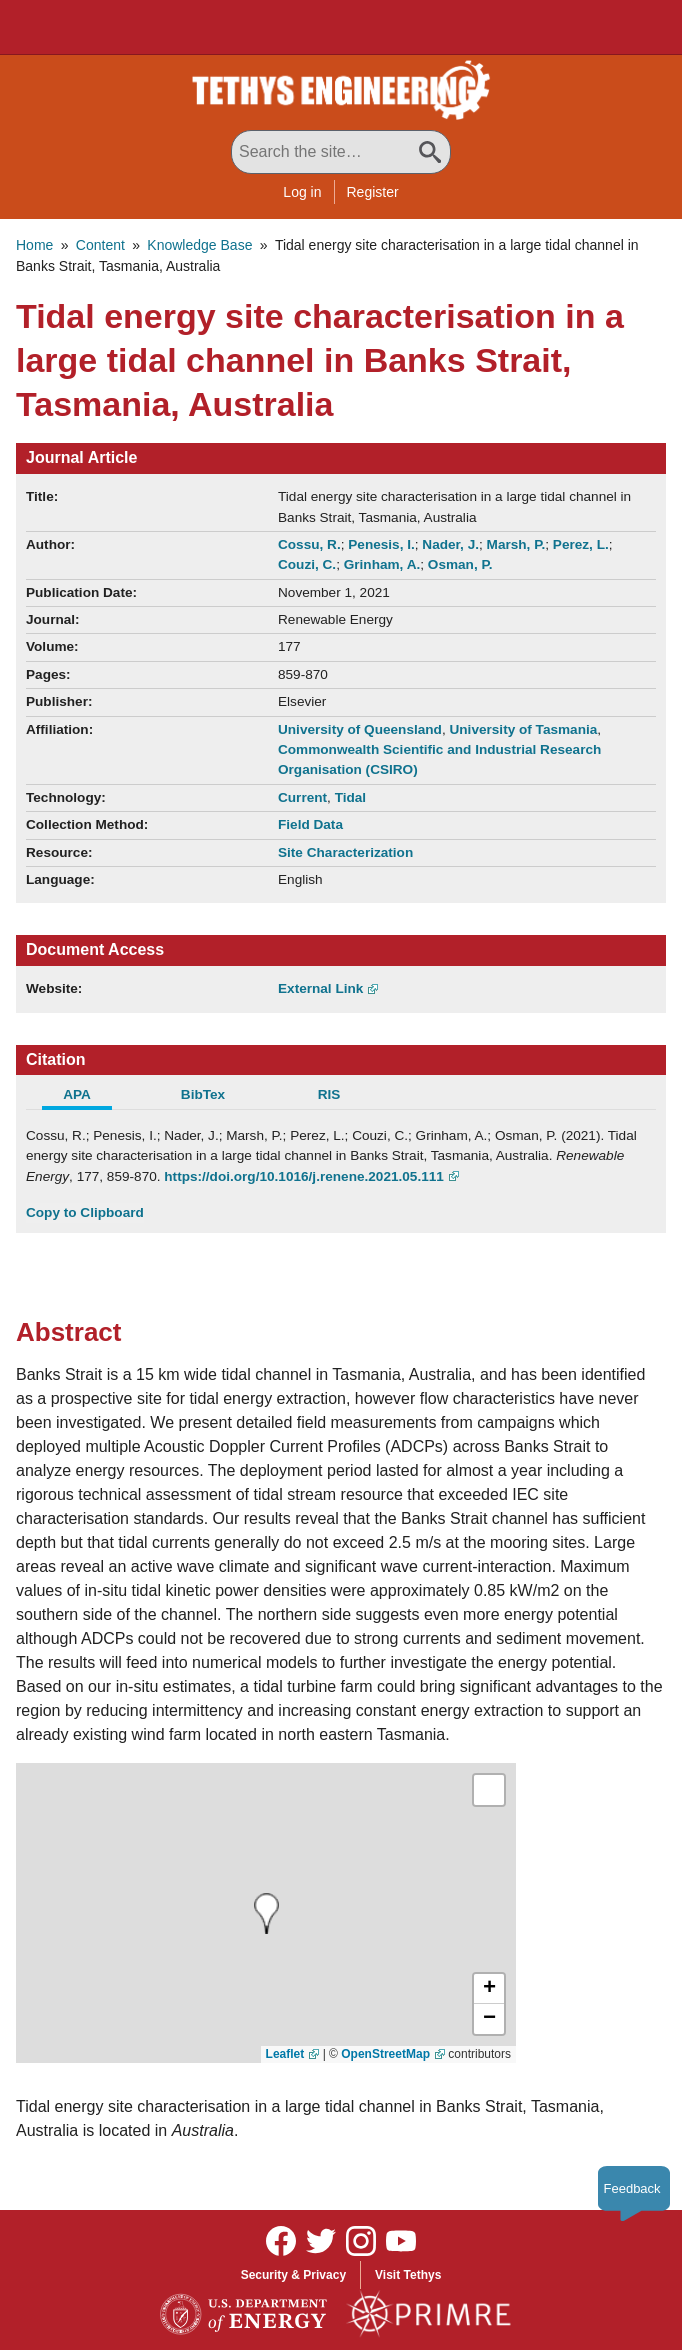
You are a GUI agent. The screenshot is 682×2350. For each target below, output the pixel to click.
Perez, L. (581, 544)
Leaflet (285, 2054)
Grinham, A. (382, 564)
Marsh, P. (516, 544)
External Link (320, 988)
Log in (302, 192)
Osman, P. (460, 564)
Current (302, 797)
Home (34, 245)
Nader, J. (450, 544)
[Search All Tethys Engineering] (341, 152)
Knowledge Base (199, 245)
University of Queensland (360, 729)
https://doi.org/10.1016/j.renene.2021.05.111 (304, 1176)
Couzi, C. (307, 564)
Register (373, 192)
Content (100, 245)
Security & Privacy (293, 2275)
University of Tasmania (523, 729)
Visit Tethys (408, 2275)
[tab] (89, 1097)
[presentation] (266, 1913)
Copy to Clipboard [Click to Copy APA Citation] (85, 1212)
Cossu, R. (309, 544)
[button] (489, 1989)
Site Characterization (345, 852)
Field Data (310, 824)
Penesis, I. (381, 544)
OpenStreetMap (385, 2054)
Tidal (350, 797)
